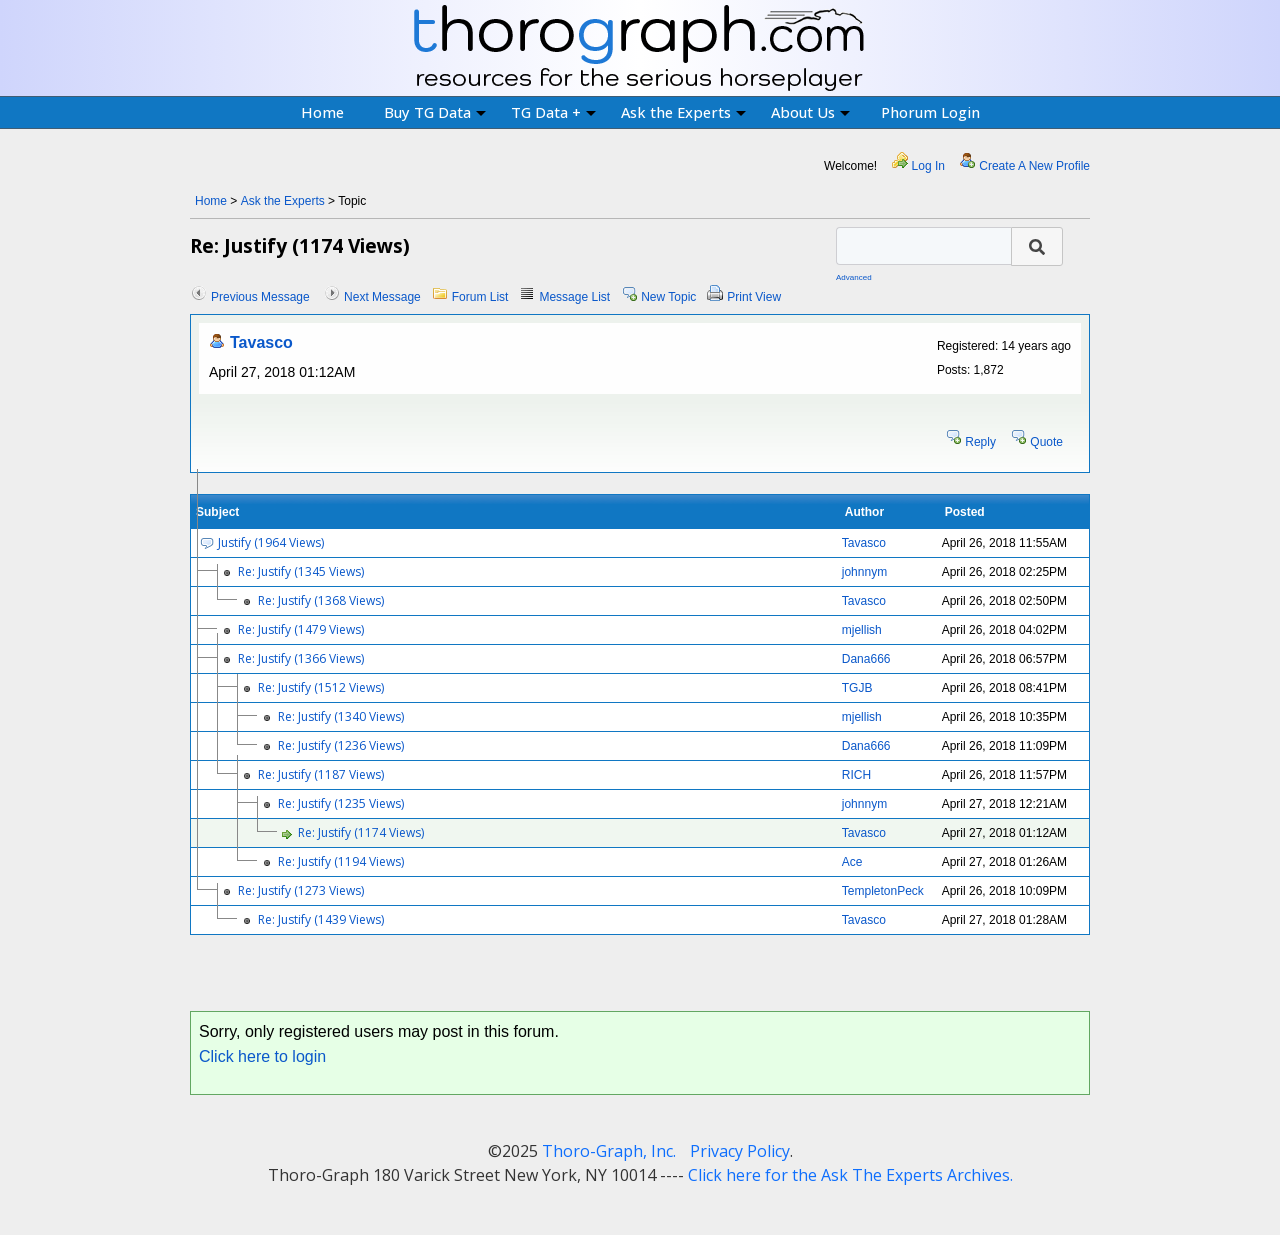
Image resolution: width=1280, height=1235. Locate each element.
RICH (856, 775)
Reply (980, 442)
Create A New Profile (1034, 166)
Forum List (480, 297)
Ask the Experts (683, 112)
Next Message (382, 297)
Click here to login (262, 1056)
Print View (754, 297)
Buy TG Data (435, 112)
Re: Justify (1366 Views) (301, 658)
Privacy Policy (740, 1151)
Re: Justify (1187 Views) (321, 774)
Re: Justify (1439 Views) (321, 919)
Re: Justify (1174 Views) (361, 832)
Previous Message (260, 297)
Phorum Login (930, 112)
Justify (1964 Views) (271, 542)
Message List (574, 297)
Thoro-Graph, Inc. (609, 1151)
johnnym (864, 572)
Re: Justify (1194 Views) (341, 861)
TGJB (857, 688)
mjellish (862, 630)
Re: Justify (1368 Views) (321, 600)
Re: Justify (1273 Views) (301, 890)
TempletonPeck (883, 891)
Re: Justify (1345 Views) (301, 571)
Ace (852, 862)
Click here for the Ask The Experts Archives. (850, 1175)
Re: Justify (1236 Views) (341, 745)
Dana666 (866, 659)
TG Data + (553, 112)
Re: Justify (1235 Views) (341, 803)
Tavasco (261, 342)
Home (322, 112)
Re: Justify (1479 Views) (301, 629)
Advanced (854, 277)
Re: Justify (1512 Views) (321, 687)
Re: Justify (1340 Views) (341, 716)
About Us (810, 112)
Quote (1046, 442)
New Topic (668, 297)
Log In (928, 166)
